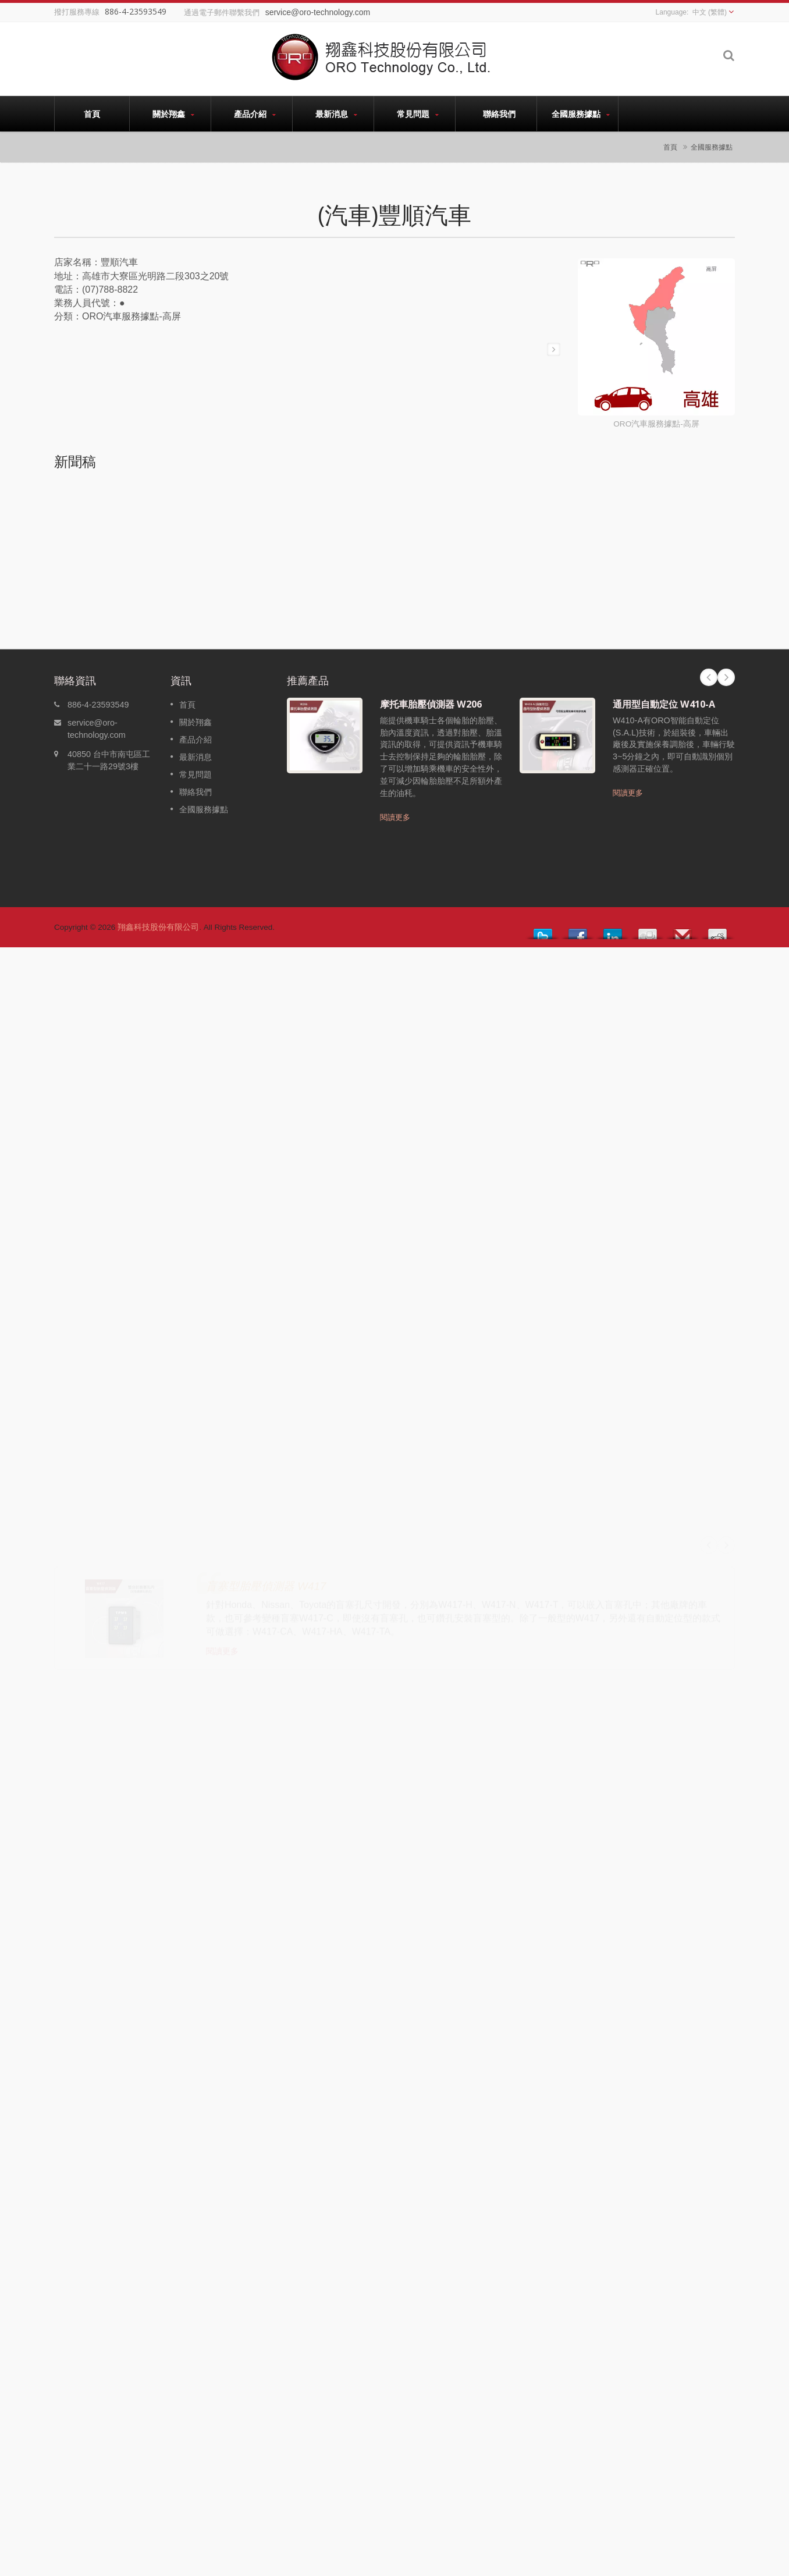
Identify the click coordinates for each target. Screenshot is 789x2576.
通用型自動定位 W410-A (664, 704)
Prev (708, 677)
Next (726, 677)
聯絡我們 (498, 113)
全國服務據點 (580, 114)
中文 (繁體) (709, 12)
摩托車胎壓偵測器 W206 (431, 704)
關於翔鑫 (173, 114)
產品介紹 (254, 114)
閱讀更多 (395, 817)
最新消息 (336, 114)
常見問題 (417, 114)
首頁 (92, 113)
